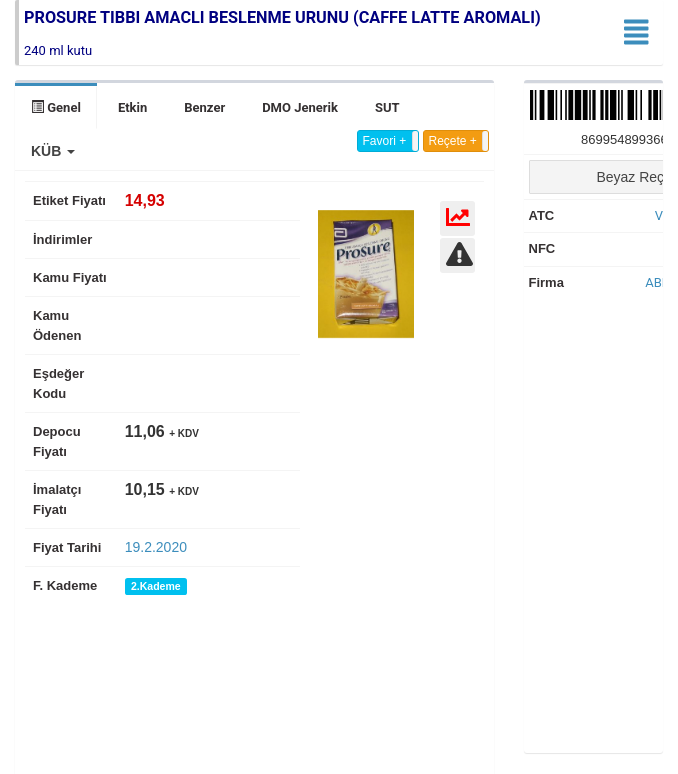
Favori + (385, 141)
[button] (53, 151)
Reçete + (453, 141)
